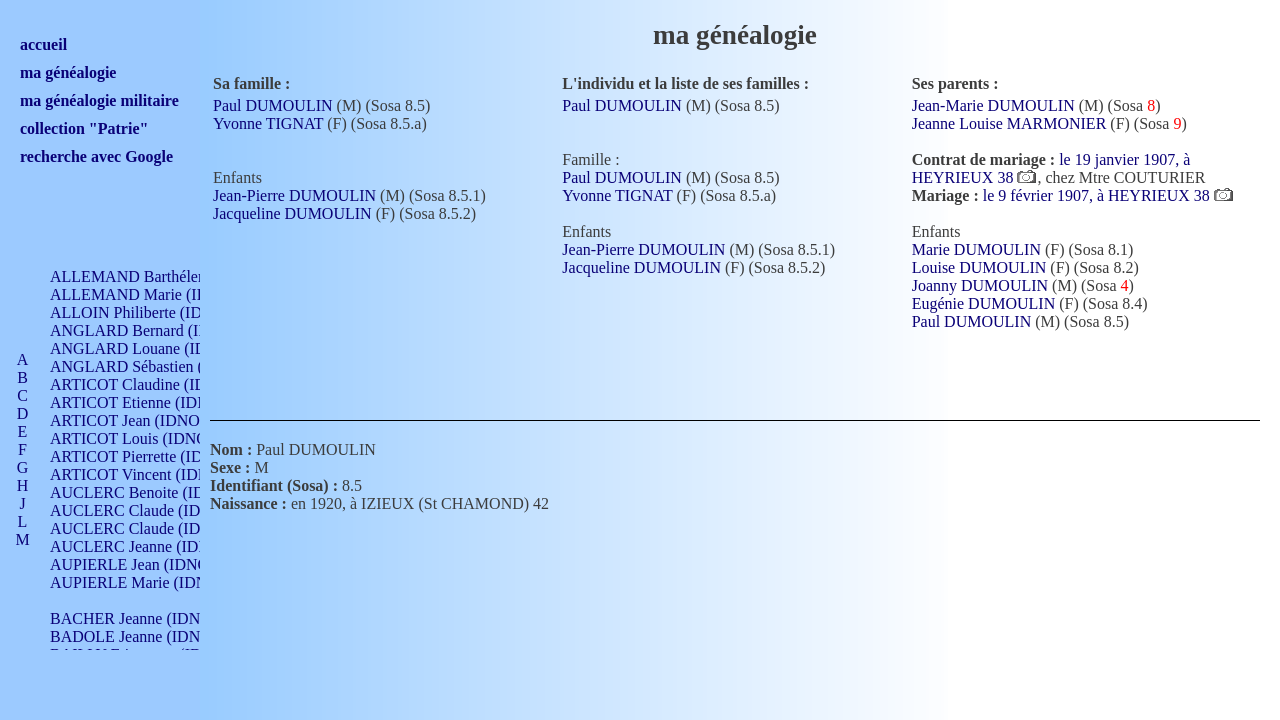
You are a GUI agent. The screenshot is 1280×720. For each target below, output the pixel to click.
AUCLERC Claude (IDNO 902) (153, 510)
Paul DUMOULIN (273, 105)
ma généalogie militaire (99, 100)
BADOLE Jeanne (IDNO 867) (147, 636)
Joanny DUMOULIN (980, 285)
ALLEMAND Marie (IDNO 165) (157, 294)
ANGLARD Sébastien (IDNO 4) (155, 366)
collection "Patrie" (84, 128)
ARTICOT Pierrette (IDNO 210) (154, 456)
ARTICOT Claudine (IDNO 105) (156, 384)
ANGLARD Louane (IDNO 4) (148, 348)
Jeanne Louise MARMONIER (1009, 123)
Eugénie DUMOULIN (984, 303)
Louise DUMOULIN (979, 267)
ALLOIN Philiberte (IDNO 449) (154, 312)
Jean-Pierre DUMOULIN (294, 195)
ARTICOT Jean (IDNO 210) (141, 420)
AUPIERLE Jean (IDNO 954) (146, 564)
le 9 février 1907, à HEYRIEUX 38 (1098, 195)
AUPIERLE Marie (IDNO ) (139, 582)
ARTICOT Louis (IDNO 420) (145, 438)
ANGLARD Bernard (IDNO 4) (150, 330)
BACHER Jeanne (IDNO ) (135, 618)
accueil (43, 44)
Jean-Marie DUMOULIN (993, 105)
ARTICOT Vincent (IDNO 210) (152, 474)
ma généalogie (68, 72)
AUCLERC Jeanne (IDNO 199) (152, 546)
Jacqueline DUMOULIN (292, 213)
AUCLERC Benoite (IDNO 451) (155, 492)
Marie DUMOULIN (976, 249)
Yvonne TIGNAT (268, 123)
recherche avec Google (96, 156)
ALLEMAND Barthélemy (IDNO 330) (175, 276)
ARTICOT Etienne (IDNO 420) (152, 402)
